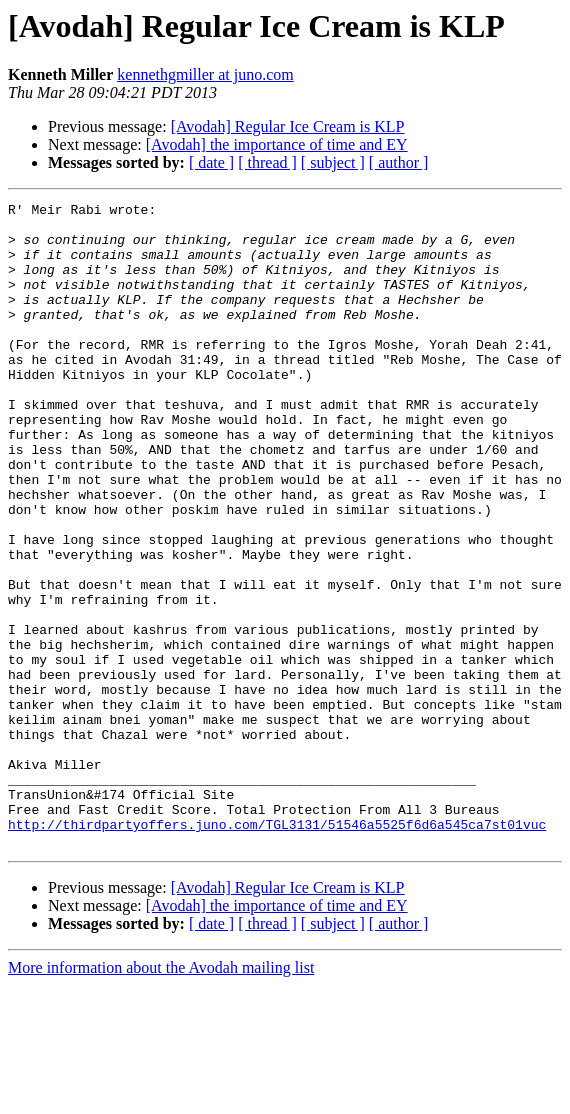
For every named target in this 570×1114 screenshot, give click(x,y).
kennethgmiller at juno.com (205, 74)
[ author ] (399, 162)
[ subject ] (333, 162)
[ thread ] (267, 162)
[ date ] (211, 162)
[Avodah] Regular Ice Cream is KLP (288, 126)
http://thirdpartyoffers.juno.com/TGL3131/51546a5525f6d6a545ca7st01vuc (277, 950)
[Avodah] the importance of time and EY (277, 144)
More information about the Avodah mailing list (161, 1096)
